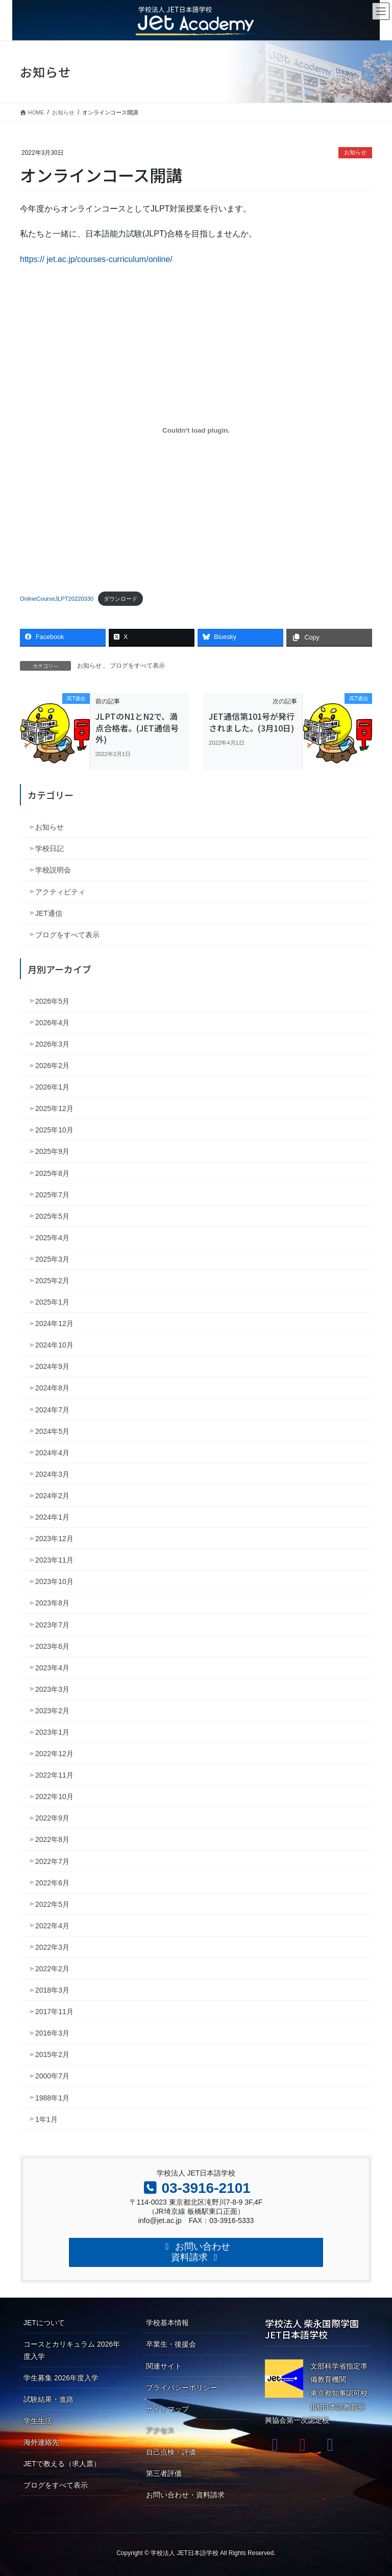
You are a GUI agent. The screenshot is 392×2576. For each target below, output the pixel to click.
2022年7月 (52, 1861)
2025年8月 (52, 1173)
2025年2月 (52, 1281)
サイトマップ (167, 2409)
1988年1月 (52, 2098)
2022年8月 (52, 1839)
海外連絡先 (41, 2442)
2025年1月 (52, 1302)
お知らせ (355, 152)
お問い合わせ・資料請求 (185, 2495)
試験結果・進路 (48, 2399)
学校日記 (49, 848)
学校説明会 (53, 870)
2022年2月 (52, 1969)
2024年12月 (54, 1323)
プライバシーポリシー (181, 2387)
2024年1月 (52, 1517)
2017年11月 (54, 2011)
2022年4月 (52, 1926)
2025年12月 (54, 1108)
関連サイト (164, 2366)
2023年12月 (54, 1538)
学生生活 (37, 2421)
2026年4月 (52, 1023)
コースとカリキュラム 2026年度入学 (71, 2350)
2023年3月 (52, 1689)
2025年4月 (52, 1238)
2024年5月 (52, 1431)
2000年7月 (52, 2076)
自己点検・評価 (171, 2452)
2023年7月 (52, 1625)
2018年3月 (52, 1990)
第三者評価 (164, 2473)
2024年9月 (52, 1366)
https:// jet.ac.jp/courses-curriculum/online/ (96, 259)
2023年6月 (52, 1646)
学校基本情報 (167, 2323)
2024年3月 (52, 1474)
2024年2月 (52, 1496)
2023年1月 (52, 1732)
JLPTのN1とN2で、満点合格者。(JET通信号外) (137, 727)
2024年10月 (54, 1345)
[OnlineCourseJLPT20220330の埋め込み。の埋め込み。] (196, 430)
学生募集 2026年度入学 (61, 2378)
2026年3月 (52, 1044)
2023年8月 (52, 1603)
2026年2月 (52, 1065)
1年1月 (46, 2119)
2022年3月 (52, 1947)
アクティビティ (60, 892)
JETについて (44, 2323)
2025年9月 (52, 1151)
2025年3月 (52, 1259)
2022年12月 (54, 1754)
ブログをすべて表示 (137, 665)
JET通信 (48, 913)
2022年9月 (52, 1818)
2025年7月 (52, 1195)
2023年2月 (52, 1711)
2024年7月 (52, 1410)
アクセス (160, 2430)
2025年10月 (54, 1130)
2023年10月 (54, 1581)
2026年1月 (52, 1087)
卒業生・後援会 (171, 2344)
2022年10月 (54, 1796)
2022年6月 (52, 1883)
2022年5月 (52, 1904)
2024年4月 (52, 1453)
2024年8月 (52, 1388)
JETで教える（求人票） (62, 2464)
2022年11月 (54, 1775)
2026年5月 (52, 1001)
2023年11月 (54, 1560)
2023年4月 (52, 1668)
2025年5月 (52, 1216)
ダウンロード (120, 599)
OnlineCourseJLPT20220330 (56, 599)
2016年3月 (52, 2033)
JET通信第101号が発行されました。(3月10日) (252, 722)
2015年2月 (52, 2054)
